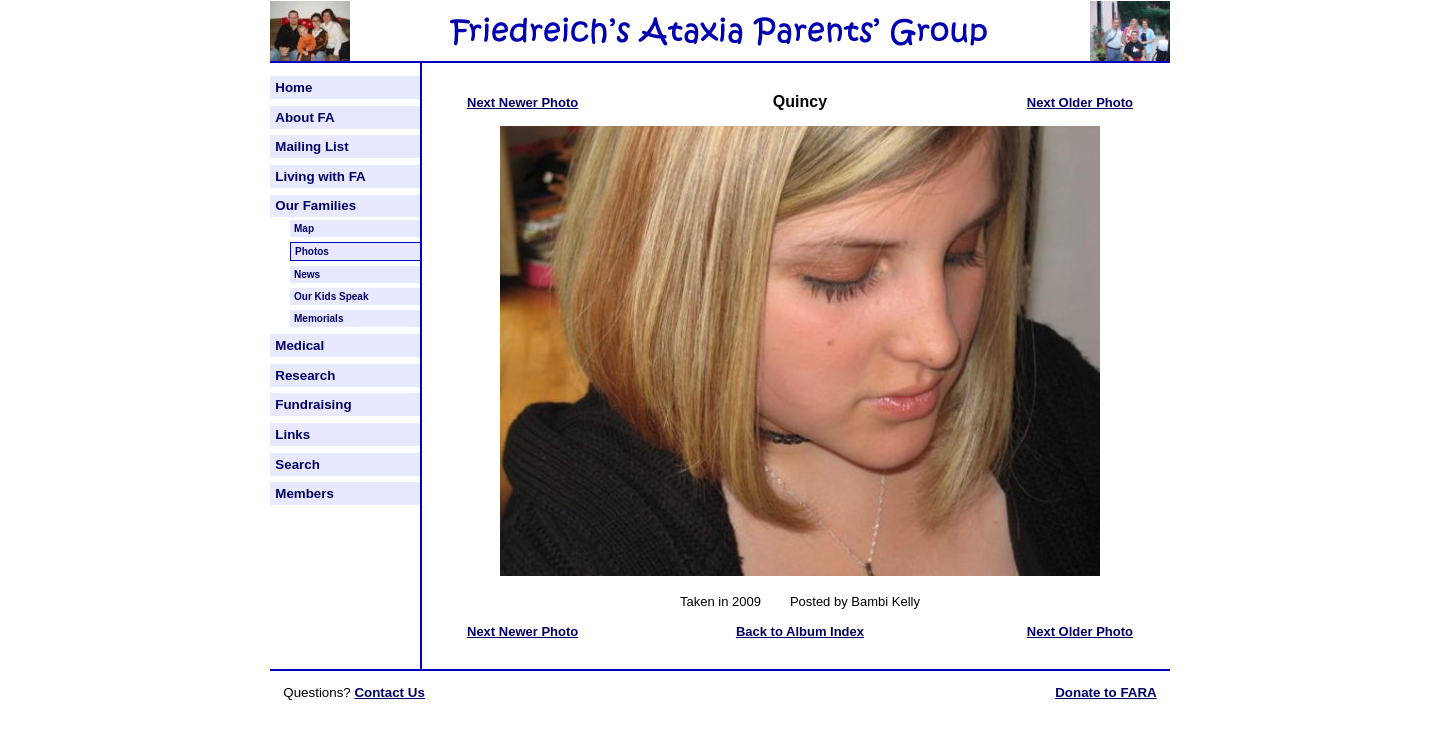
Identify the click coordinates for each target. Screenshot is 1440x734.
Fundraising (313, 404)
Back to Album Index (800, 631)
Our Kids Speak (331, 296)
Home (293, 87)
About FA (304, 117)
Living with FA (320, 176)
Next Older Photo (1080, 102)
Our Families (315, 205)
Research (305, 375)
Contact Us (389, 692)
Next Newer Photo (522, 102)
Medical (299, 345)
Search (297, 464)
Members (304, 493)
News (307, 274)
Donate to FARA (1105, 692)
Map (304, 228)
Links (292, 434)
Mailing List (311, 146)
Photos (312, 251)
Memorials (318, 318)
